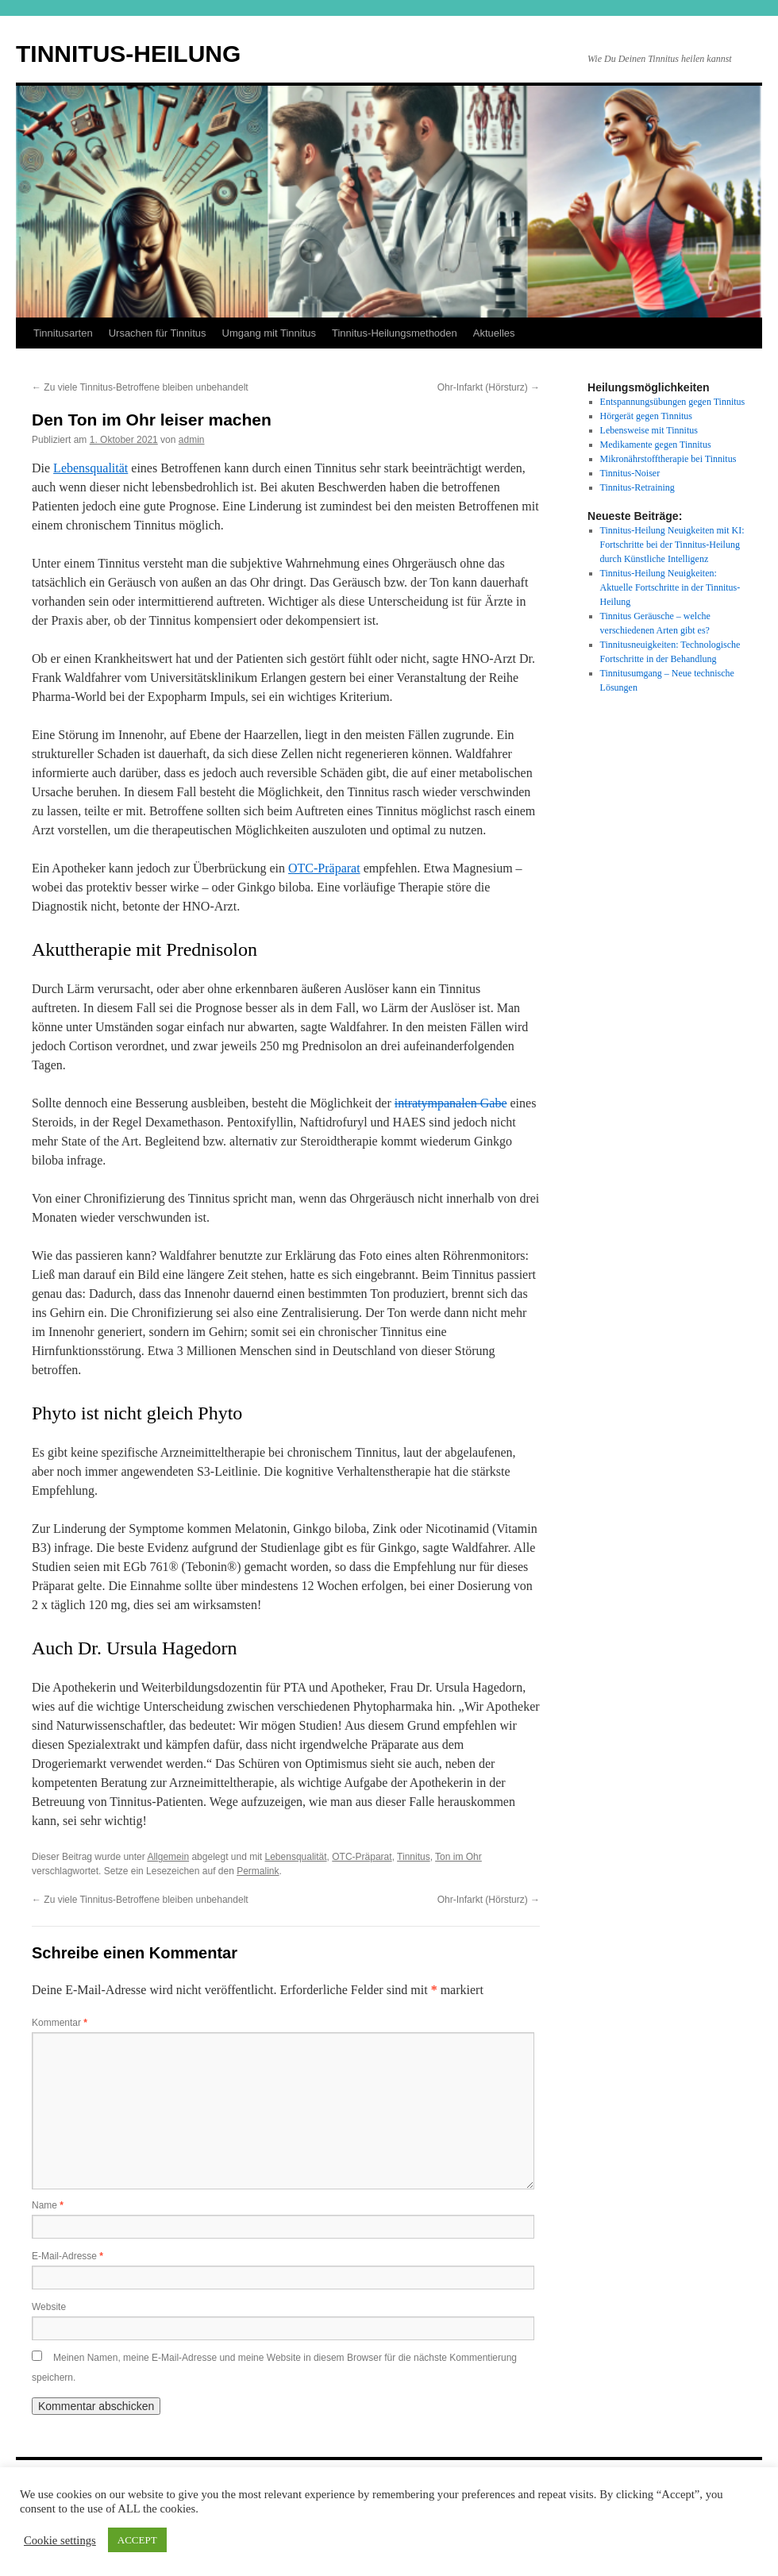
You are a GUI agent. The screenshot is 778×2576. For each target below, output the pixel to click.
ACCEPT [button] (137, 2540)
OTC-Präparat (324, 868)
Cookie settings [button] (60, 2540)
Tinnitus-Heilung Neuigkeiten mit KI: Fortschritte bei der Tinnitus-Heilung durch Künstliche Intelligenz (672, 544)
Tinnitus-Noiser (630, 473)
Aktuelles (494, 333)
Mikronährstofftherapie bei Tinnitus (668, 458)
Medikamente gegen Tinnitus (655, 444)
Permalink (258, 1871)
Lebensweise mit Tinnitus (649, 430)
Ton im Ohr (458, 1856)
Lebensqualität (90, 468)
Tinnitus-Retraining (637, 487)
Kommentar (59, 2022)
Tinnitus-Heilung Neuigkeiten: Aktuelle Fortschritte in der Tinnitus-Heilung (670, 587)
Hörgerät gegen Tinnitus (646, 416)
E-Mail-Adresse (67, 2256)
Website (49, 2306)
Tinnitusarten (63, 333)
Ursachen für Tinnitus (157, 333)
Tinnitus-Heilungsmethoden (394, 333)
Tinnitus (413, 1856)
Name (48, 2205)
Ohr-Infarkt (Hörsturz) (488, 387)
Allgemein (168, 1856)
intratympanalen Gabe (451, 1103)
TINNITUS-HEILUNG (128, 53)
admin (192, 439)
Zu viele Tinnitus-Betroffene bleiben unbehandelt (140, 387)
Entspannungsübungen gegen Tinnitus (672, 401)
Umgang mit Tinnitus (269, 333)
